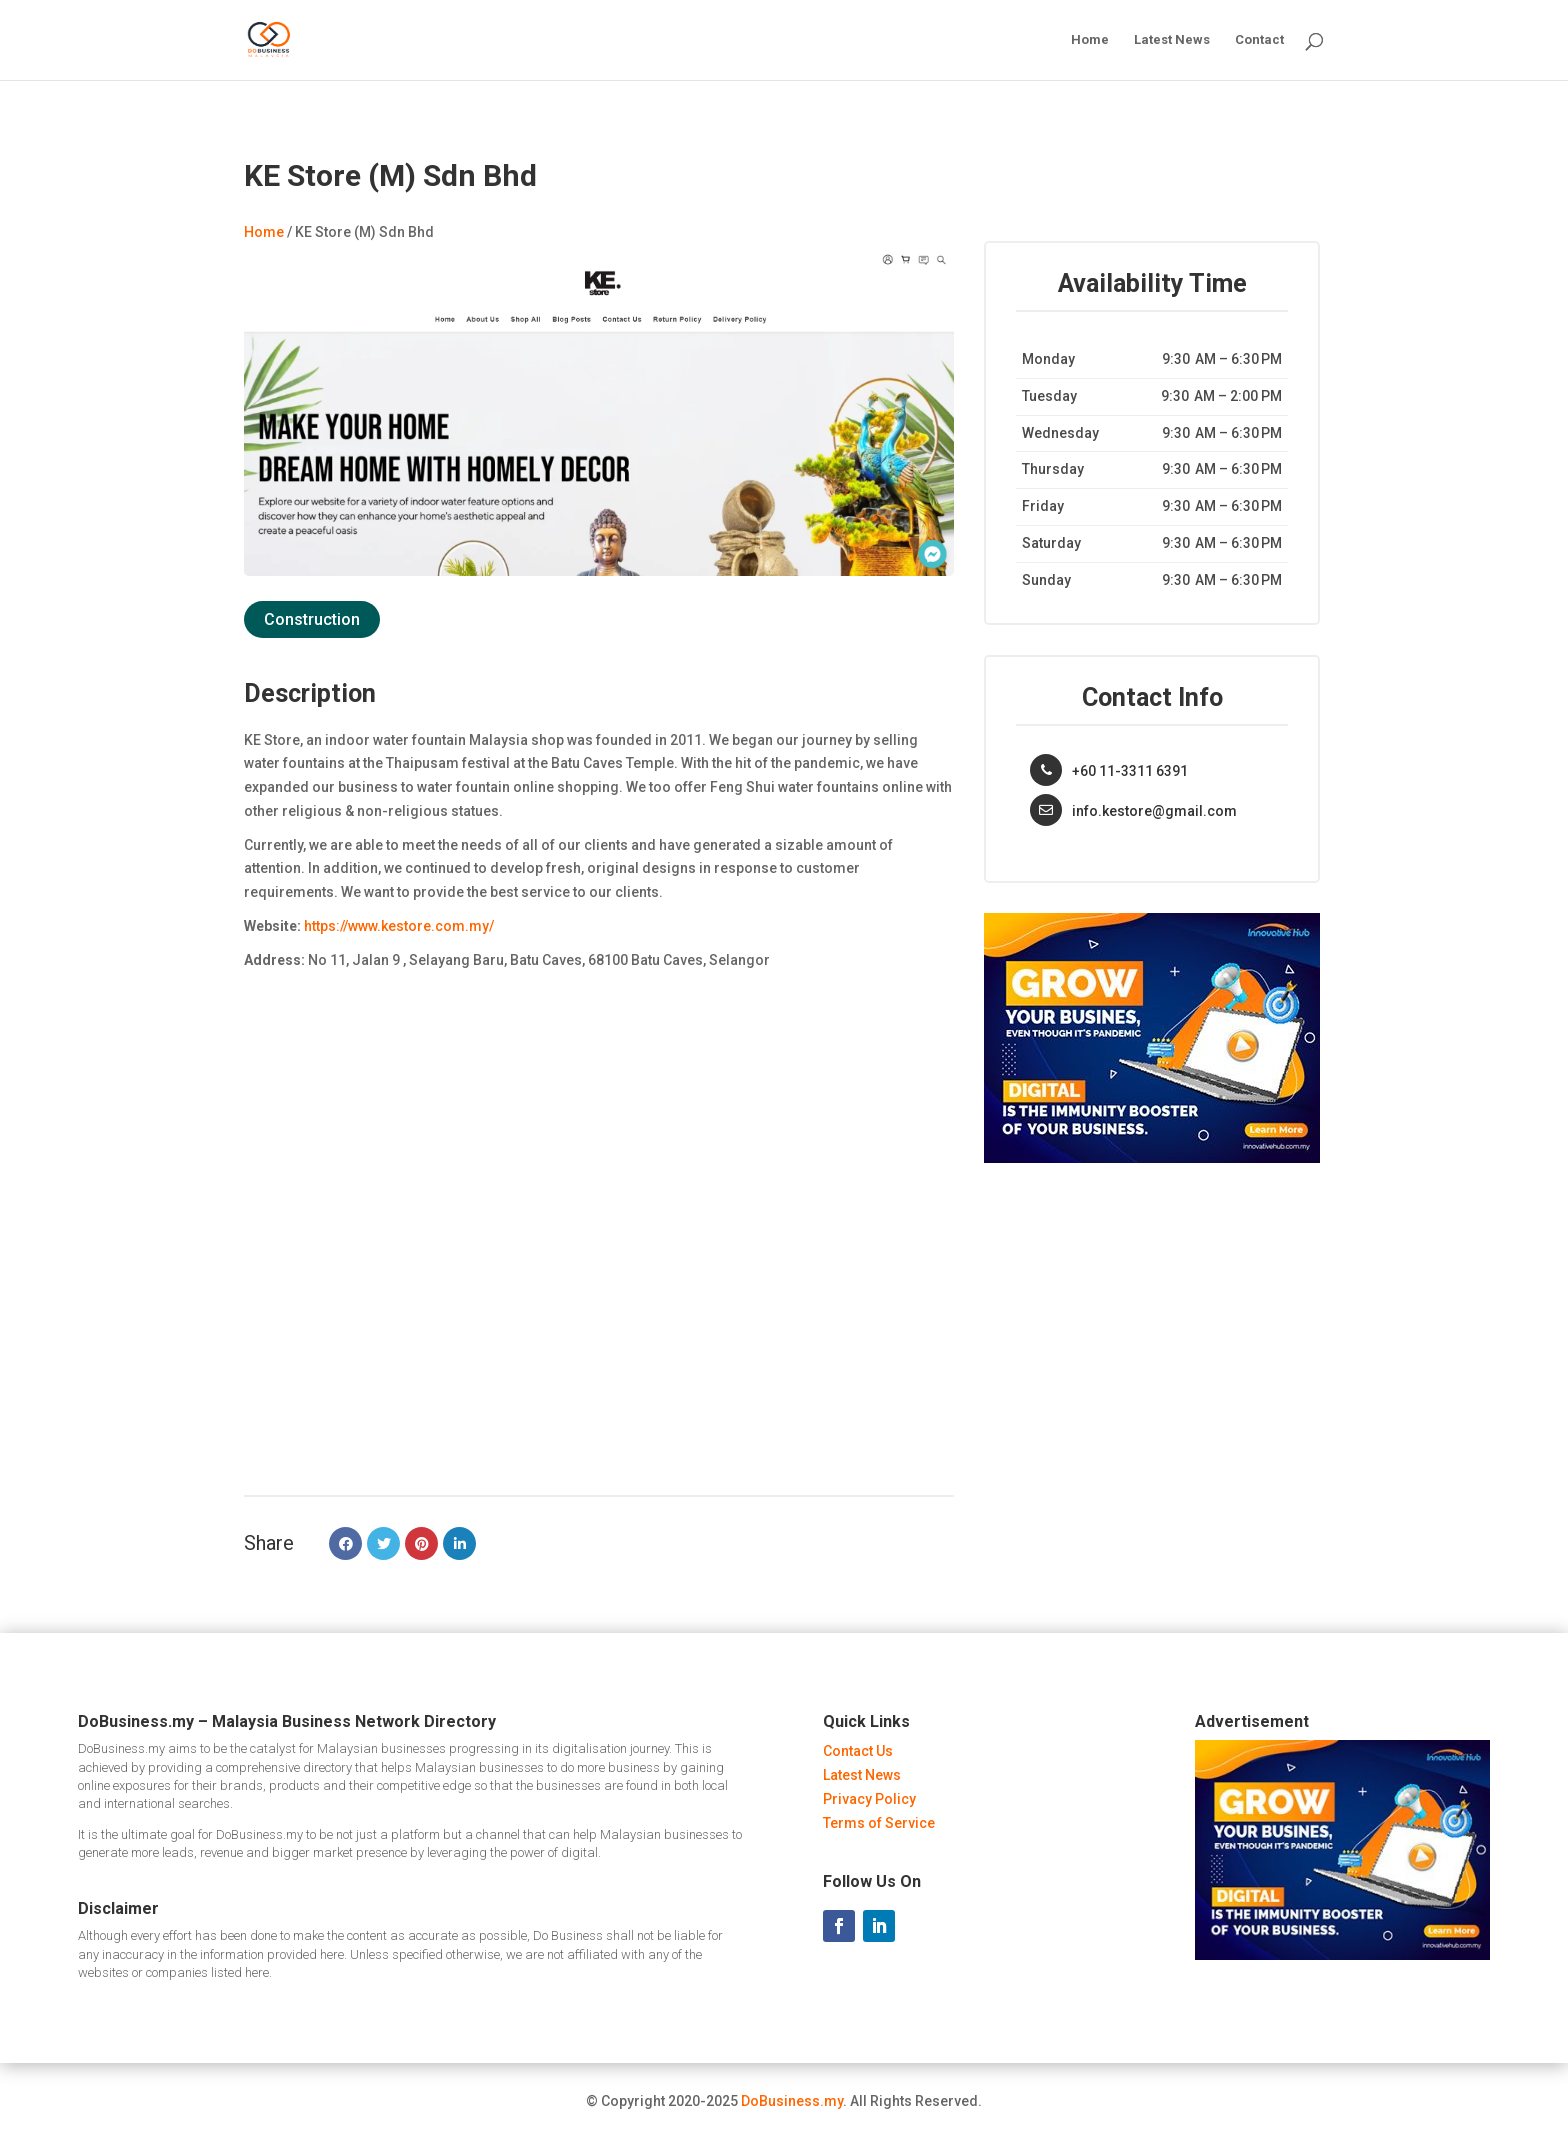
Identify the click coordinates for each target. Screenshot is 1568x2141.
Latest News (1172, 40)
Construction (312, 619)
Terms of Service (879, 1823)
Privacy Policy (869, 1799)
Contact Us (858, 1751)
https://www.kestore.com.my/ (399, 926)
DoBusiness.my (792, 2101)
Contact (1259, 40)
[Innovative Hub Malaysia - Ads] (1152, 1158)
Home (1090, 40)
